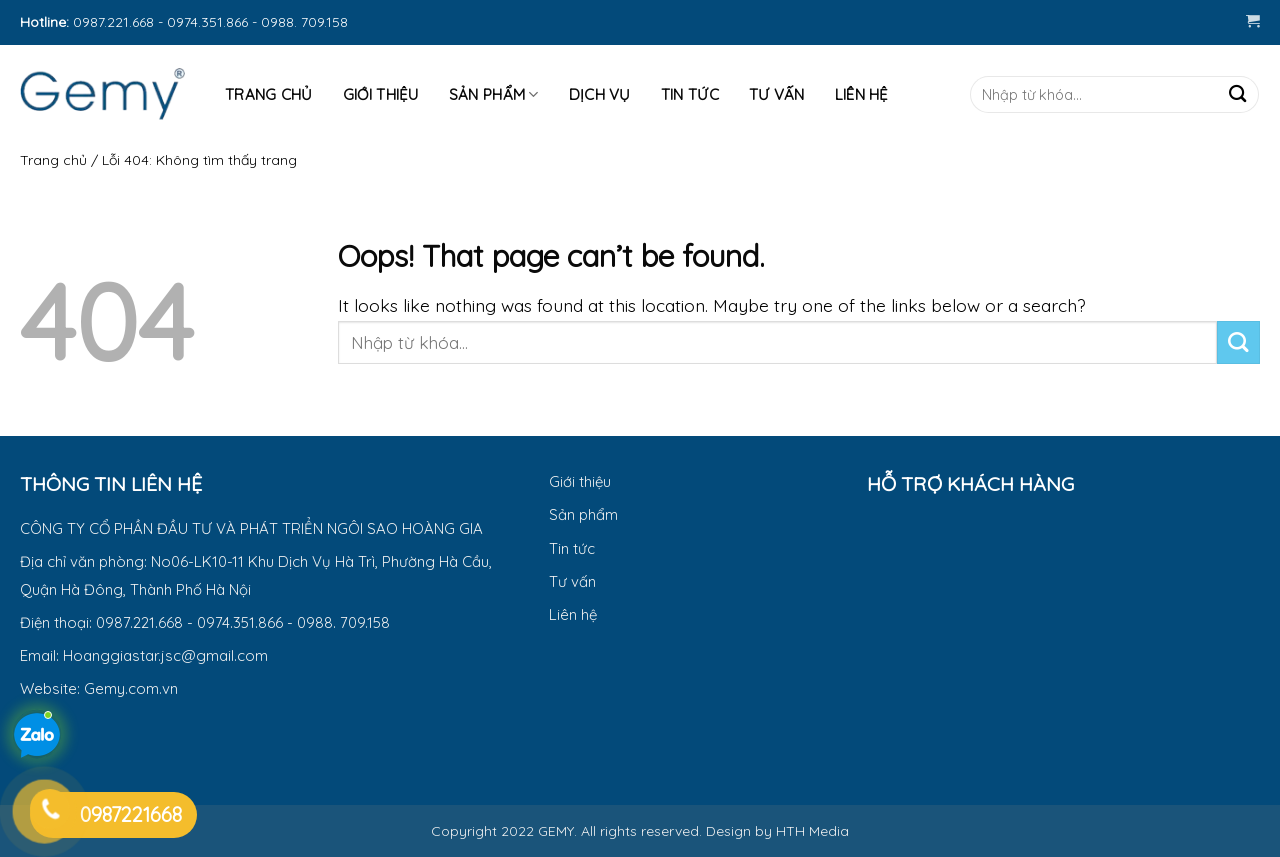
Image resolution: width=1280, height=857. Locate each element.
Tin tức (690, 94)
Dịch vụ (600, 94)
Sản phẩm (494, 95)
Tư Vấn (777, 94)
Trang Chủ (269, 94)
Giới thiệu (381, 94)
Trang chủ (53, 160)
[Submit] (1237, 94)
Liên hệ (862, 94)
